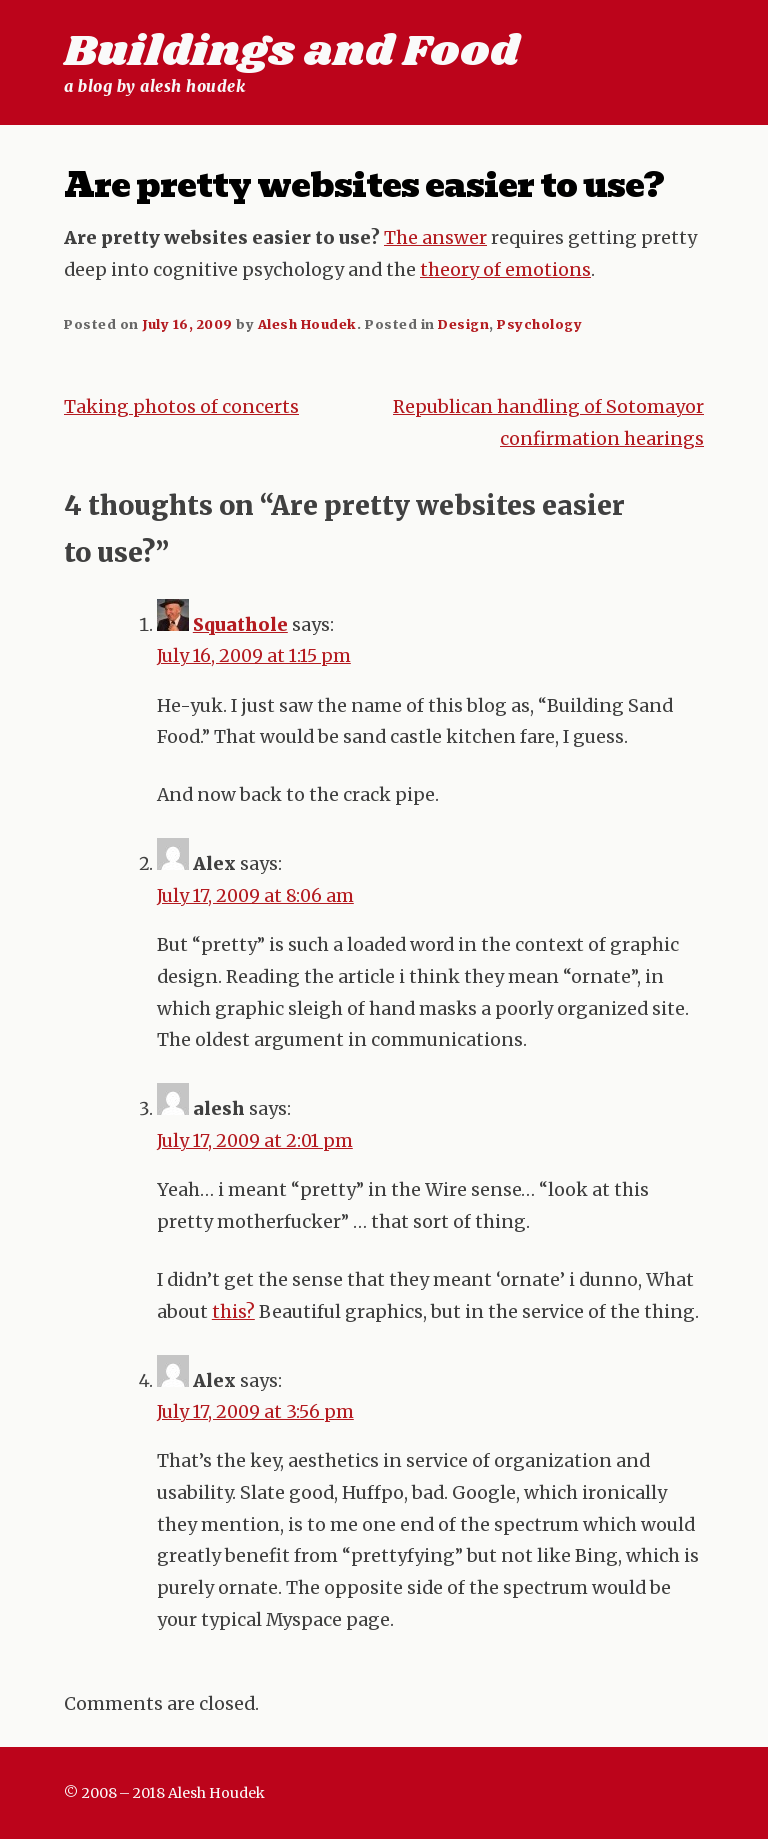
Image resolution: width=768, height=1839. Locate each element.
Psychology (539, 324)
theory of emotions (505, 270)
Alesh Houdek (307, 324)
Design (463, 324)
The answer (435, 238)
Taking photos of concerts (181, 407)
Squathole (240, 625)
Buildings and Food (291, 52)
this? (233, 1312)
